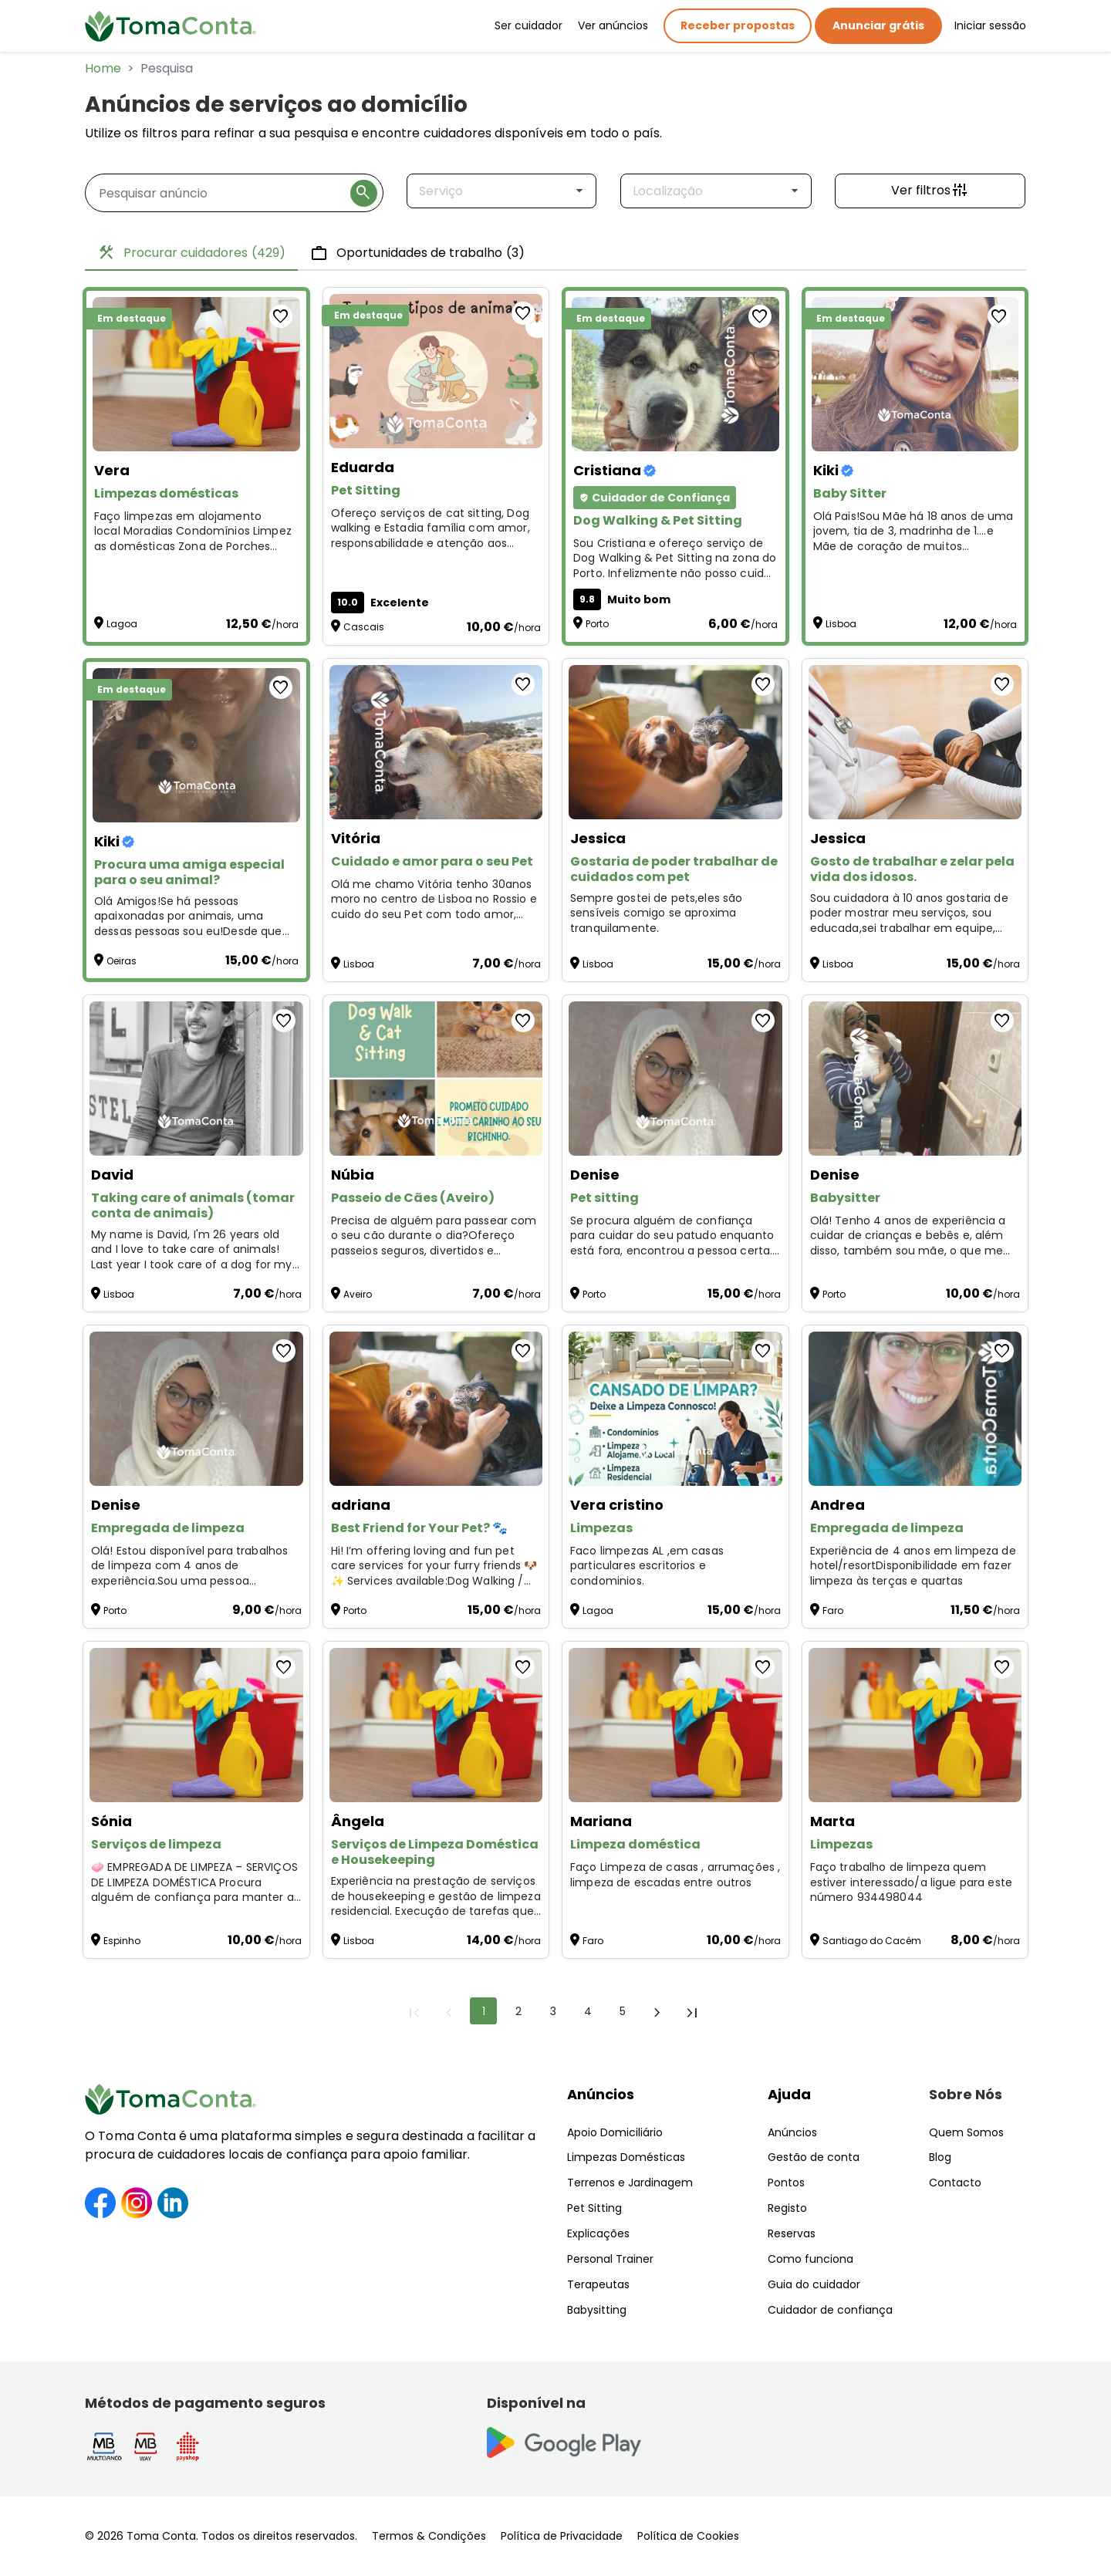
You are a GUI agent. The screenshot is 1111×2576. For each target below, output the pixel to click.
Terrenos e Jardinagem (630, 2182)
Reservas (792, 2233)
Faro (832, 1610)
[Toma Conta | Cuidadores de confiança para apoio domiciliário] (170, 26)
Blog (940, 2157)
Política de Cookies (688, 2536)
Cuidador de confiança (830, 2310)
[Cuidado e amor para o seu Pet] (436, 742)
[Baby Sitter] (915, 374)
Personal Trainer (610, 2259)
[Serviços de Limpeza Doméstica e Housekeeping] (436, 1725)
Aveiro (357, 1294)
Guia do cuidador (814, 2284)
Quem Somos (966, 2132)
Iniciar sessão (990, 25)
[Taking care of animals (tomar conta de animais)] (196, 1078)
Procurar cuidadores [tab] (191, 253)
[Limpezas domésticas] (196, 374)
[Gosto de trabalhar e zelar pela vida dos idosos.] (915, 742)
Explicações (598, 2233)
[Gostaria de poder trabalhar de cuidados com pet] (675, 742)
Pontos (786, 2182)
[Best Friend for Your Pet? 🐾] (436, 1409)
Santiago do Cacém (871, 1940)
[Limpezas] (675, 1409)
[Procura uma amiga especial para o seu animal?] (196, 745)
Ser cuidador (528, 25)
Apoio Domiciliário (615, 2132)
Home (103, 68)
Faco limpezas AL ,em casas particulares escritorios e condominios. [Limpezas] (647, 1566)
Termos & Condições (429, 2536)
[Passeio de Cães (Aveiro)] (436, 1078)
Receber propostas (737, 25)
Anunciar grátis (878, 25)
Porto (597, 623)
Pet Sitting (594, 2208)
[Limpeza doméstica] (675, 1725)
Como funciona (810, 2259)
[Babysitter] (915, 1078)
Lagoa (121, 623)
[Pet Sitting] (436, 371)
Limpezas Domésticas (626, 2157)
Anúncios (600, 2094)
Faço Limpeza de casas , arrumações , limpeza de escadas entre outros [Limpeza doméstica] (675, 1875)
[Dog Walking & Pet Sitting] (675, 374)
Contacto (955, 2182)
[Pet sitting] (675, 1078)
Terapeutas (598, 2284)
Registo (787, 2208)
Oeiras (121, 960)
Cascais (363, 626)
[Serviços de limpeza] (196, 1725)
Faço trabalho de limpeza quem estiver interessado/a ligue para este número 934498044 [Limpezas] (911, 1882)
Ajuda (789, 2094)
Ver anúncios (613, 25)
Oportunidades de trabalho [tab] (417, 253)
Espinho (121, 1940)
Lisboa (841, 623)
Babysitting (596, 2310)
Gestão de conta (813, 2157)
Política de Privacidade (562, 2536)
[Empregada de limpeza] (196, 1409)
